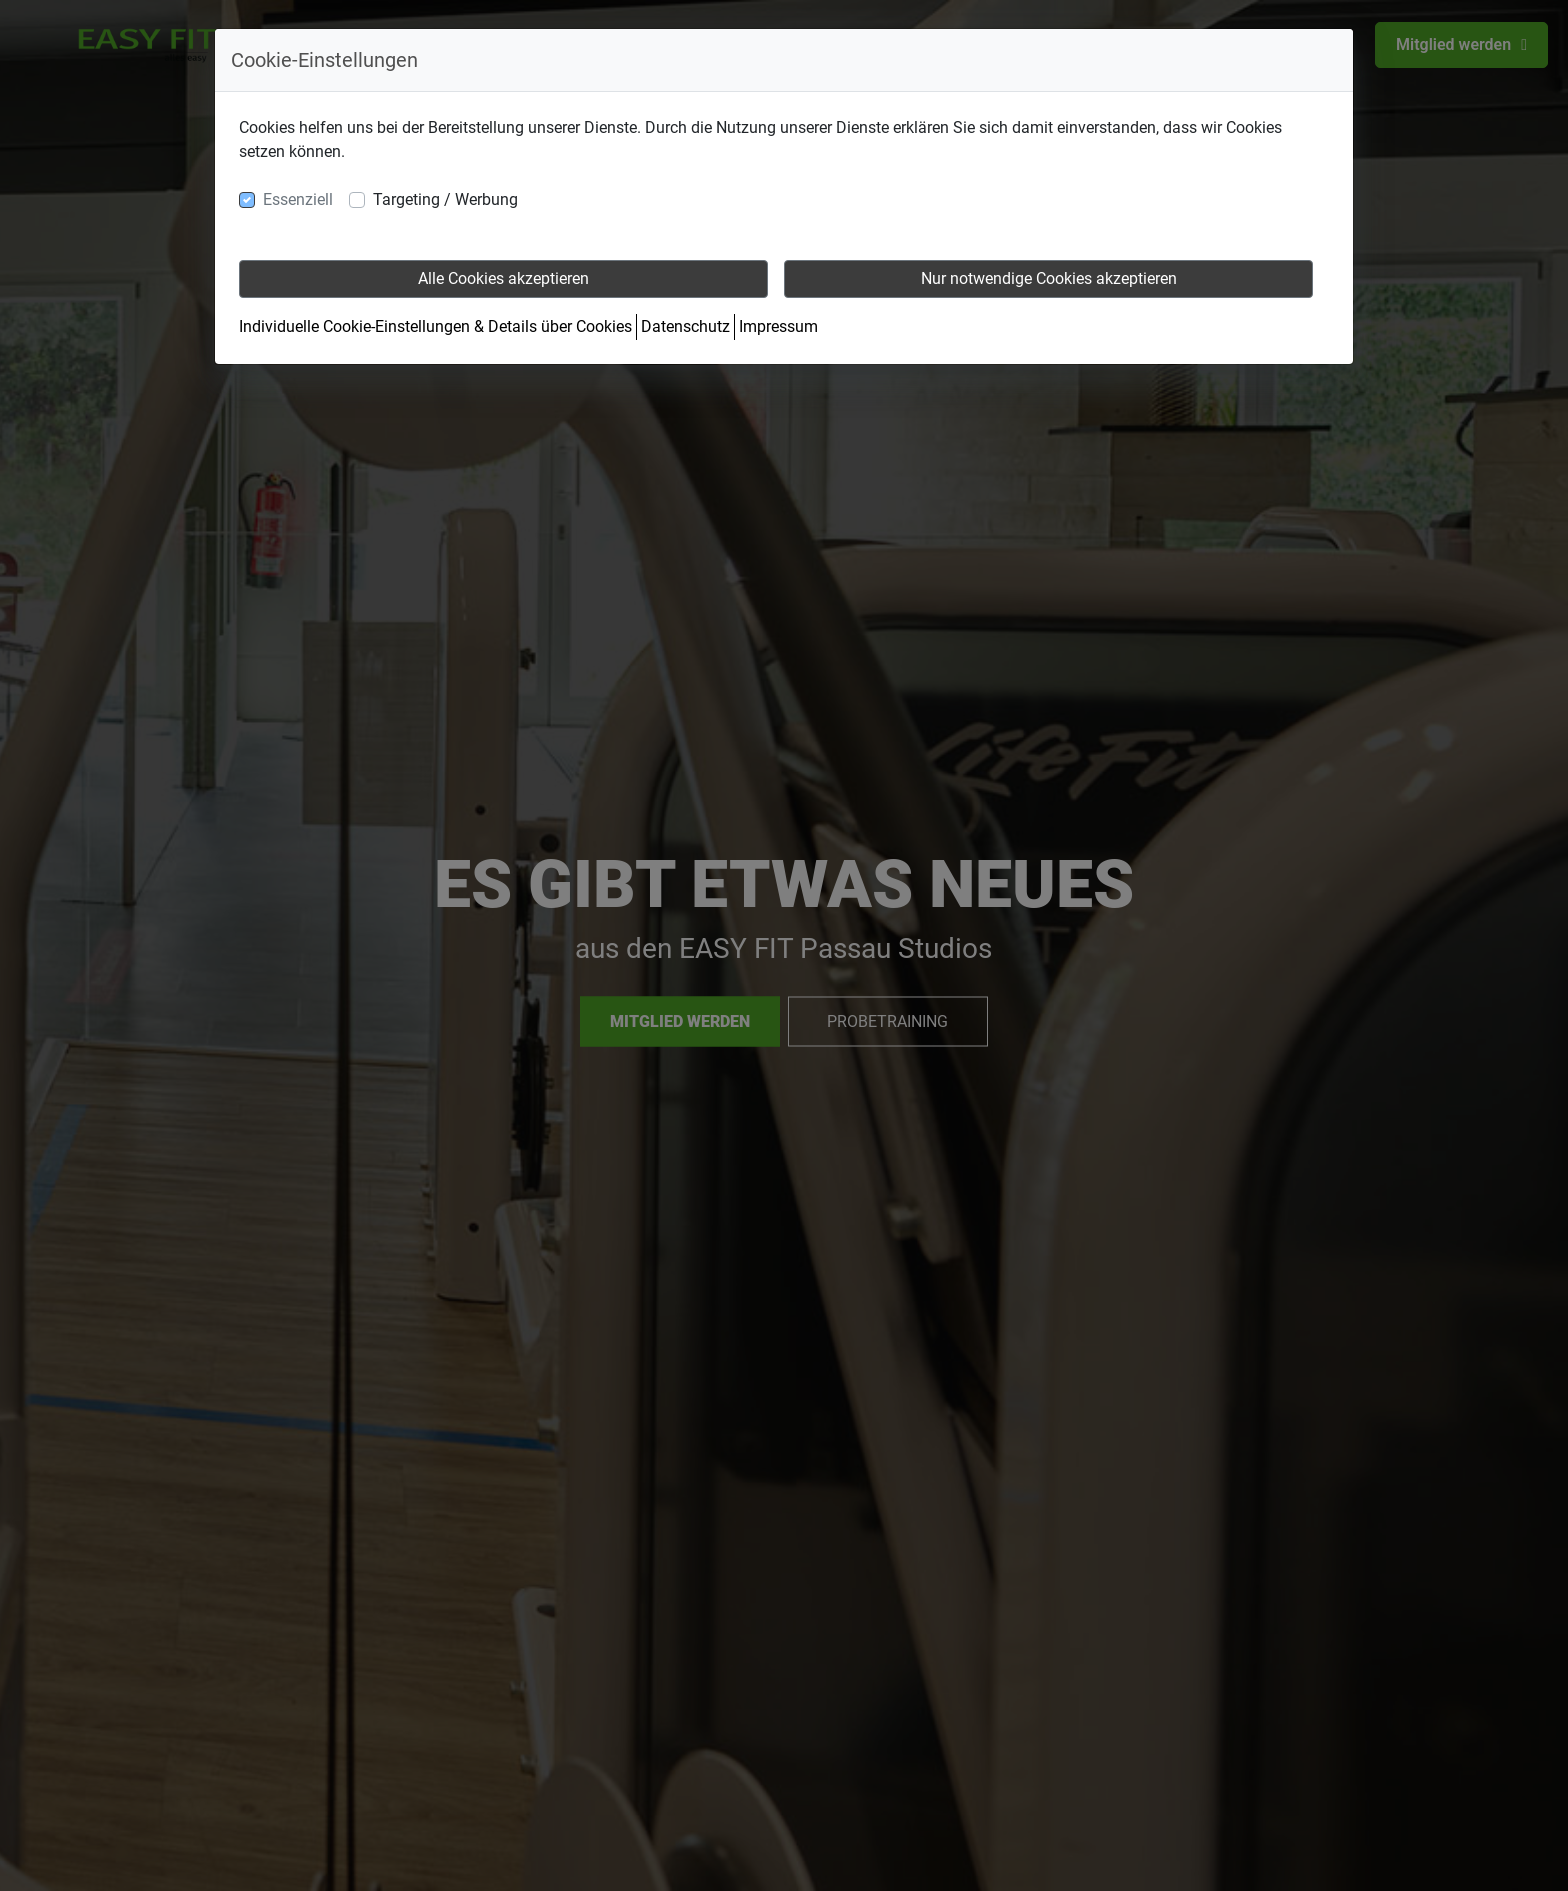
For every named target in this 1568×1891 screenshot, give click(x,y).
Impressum (778, 326)
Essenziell (298, 199)
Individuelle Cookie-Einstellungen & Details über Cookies (435, 326)
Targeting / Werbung (445, 199)
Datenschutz (685, 326)
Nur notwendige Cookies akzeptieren (1049, 278)
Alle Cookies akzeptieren (503, 278)
